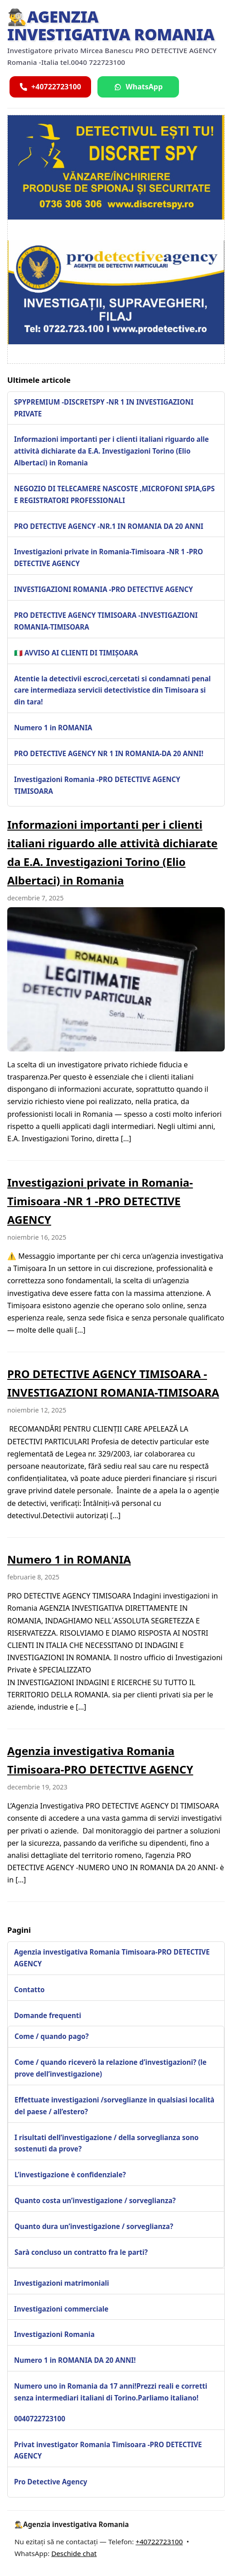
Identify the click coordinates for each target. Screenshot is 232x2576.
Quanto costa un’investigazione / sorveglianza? (95, 2200)
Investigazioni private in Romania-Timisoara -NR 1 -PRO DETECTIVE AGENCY (108, 557)
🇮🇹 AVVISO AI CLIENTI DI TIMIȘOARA (76, 652)
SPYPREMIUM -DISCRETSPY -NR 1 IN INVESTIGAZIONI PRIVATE (103, 407)
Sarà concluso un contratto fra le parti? (81, 2252)
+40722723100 (159, 2541)
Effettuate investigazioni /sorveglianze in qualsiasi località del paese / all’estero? (114, 2105)
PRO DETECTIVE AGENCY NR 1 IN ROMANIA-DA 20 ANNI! (108, 753)
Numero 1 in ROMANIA (53, 727)
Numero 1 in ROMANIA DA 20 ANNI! (75, 2360)
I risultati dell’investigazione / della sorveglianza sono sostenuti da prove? (106, 2143)
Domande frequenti (47, 2015)
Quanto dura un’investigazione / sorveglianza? (93, 2226)
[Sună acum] (50, 87)
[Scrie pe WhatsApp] (138, 87)
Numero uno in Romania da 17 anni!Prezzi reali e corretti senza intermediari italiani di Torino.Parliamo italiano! (110, 2391)
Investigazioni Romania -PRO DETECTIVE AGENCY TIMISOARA (97, 785)
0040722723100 (39, 2418)
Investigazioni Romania (54, 2334)
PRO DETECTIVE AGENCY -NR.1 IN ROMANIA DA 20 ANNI (108, 526)
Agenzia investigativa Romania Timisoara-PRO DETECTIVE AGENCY (112, 1957)
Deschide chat (74, 2553)
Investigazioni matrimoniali (61, 2283)
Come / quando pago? (51, 2036)
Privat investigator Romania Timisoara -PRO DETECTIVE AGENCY (108, 2450)
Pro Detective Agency (50, 2481)
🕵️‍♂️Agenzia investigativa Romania (110, 25)
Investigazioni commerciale (61, 2308)
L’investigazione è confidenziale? (70, 2174)
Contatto (29, 1989)
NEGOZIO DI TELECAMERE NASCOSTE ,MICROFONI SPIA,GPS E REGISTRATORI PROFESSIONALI (114, 494)
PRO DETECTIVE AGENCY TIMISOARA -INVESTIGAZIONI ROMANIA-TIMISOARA (106, 621)
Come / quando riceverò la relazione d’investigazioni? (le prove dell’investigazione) (110, 2068)
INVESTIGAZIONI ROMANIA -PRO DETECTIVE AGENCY (103, 589)
